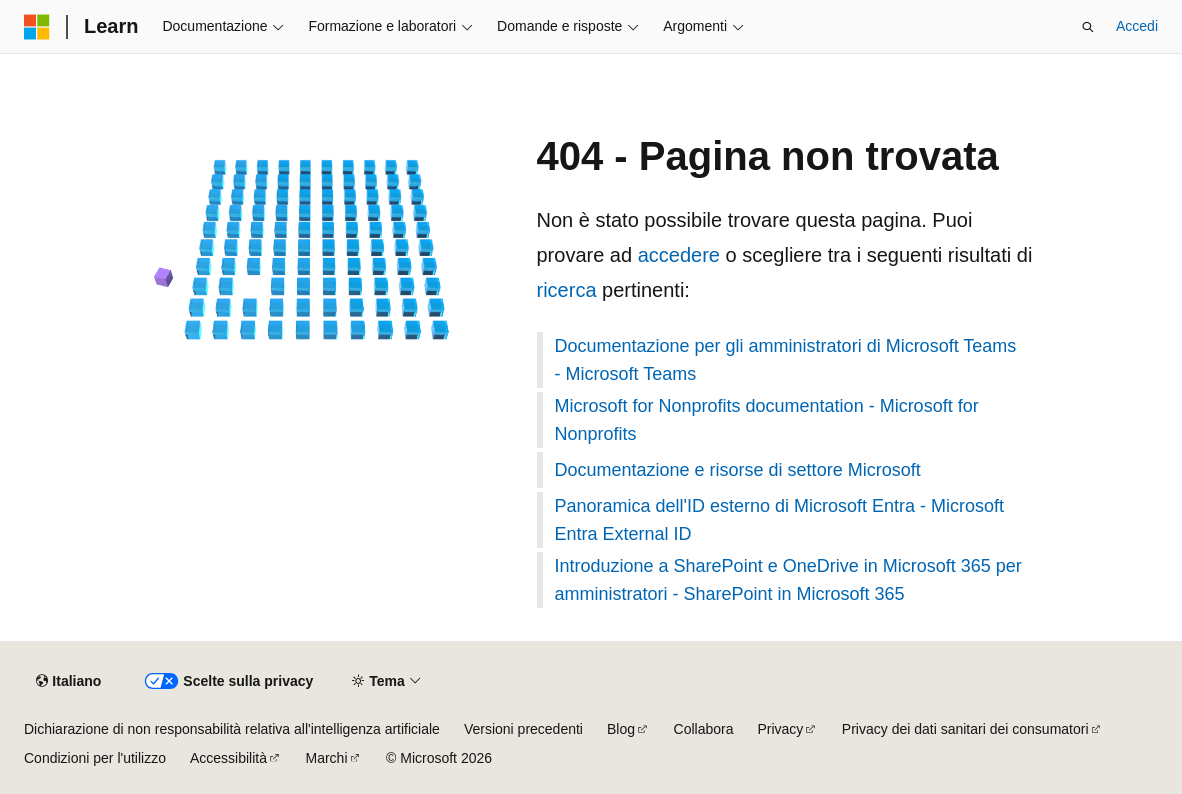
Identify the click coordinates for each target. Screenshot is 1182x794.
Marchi (327, 758)
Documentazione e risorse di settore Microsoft (738, 470)
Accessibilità (228, 758)
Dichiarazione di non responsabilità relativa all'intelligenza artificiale (232, 729)
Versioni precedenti (523, 729)
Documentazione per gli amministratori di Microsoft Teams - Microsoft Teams (786, 360)
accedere (679, 255)
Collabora (704, 729)
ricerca (567, 290)
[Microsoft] (37, 27)
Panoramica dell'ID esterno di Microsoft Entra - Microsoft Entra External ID (780, 520)
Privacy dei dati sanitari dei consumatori (965, 729)
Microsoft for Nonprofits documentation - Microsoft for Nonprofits (767, 420)
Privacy (780, 729)
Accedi (1137, 26)
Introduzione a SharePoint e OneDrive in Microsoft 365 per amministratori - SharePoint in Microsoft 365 (788, 580)
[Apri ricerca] (1088, 27)
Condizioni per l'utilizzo (95, 758)
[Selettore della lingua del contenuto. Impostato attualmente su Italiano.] (68, 682)
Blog (621, 729)
